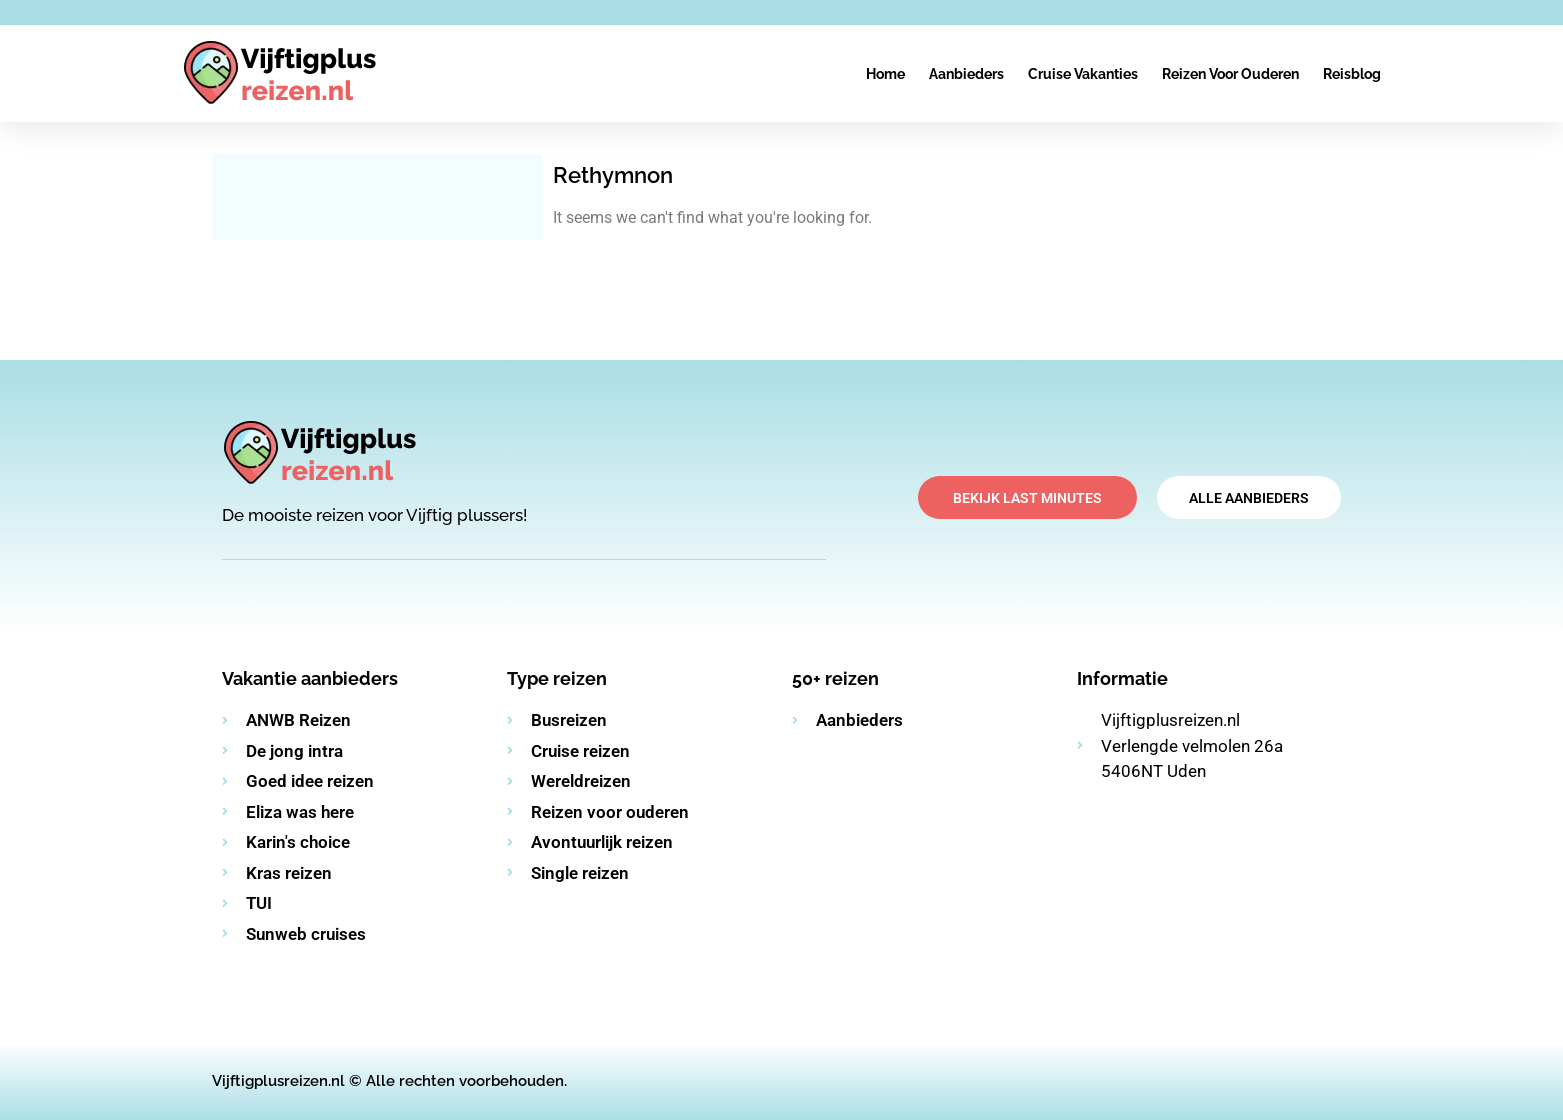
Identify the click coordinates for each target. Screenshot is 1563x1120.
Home (885, 74)
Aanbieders (966, 74)
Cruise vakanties (1083, 74)
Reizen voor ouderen (1230, 74)
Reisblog (1352, 74)
